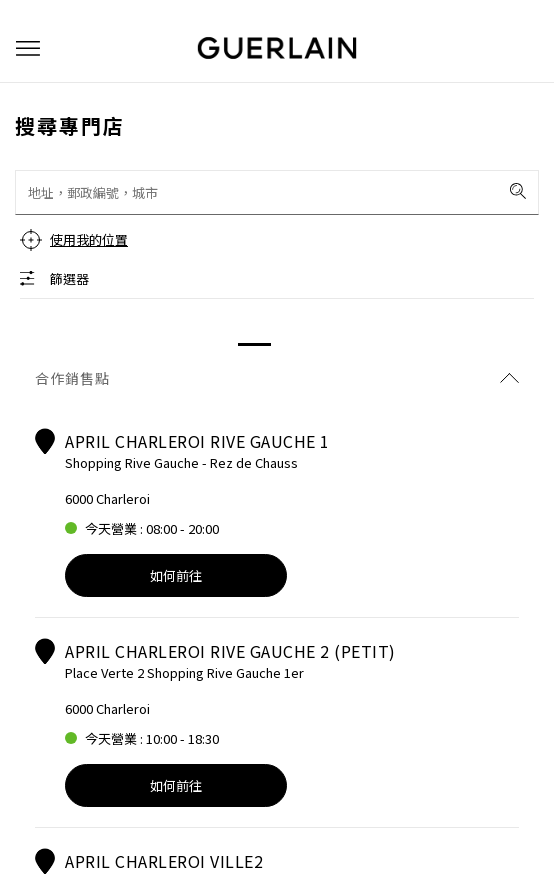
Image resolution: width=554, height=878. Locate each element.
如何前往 (176, 575)
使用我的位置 (89, 239)
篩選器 (69, 278)
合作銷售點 (277, 378)
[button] (28, 48)
